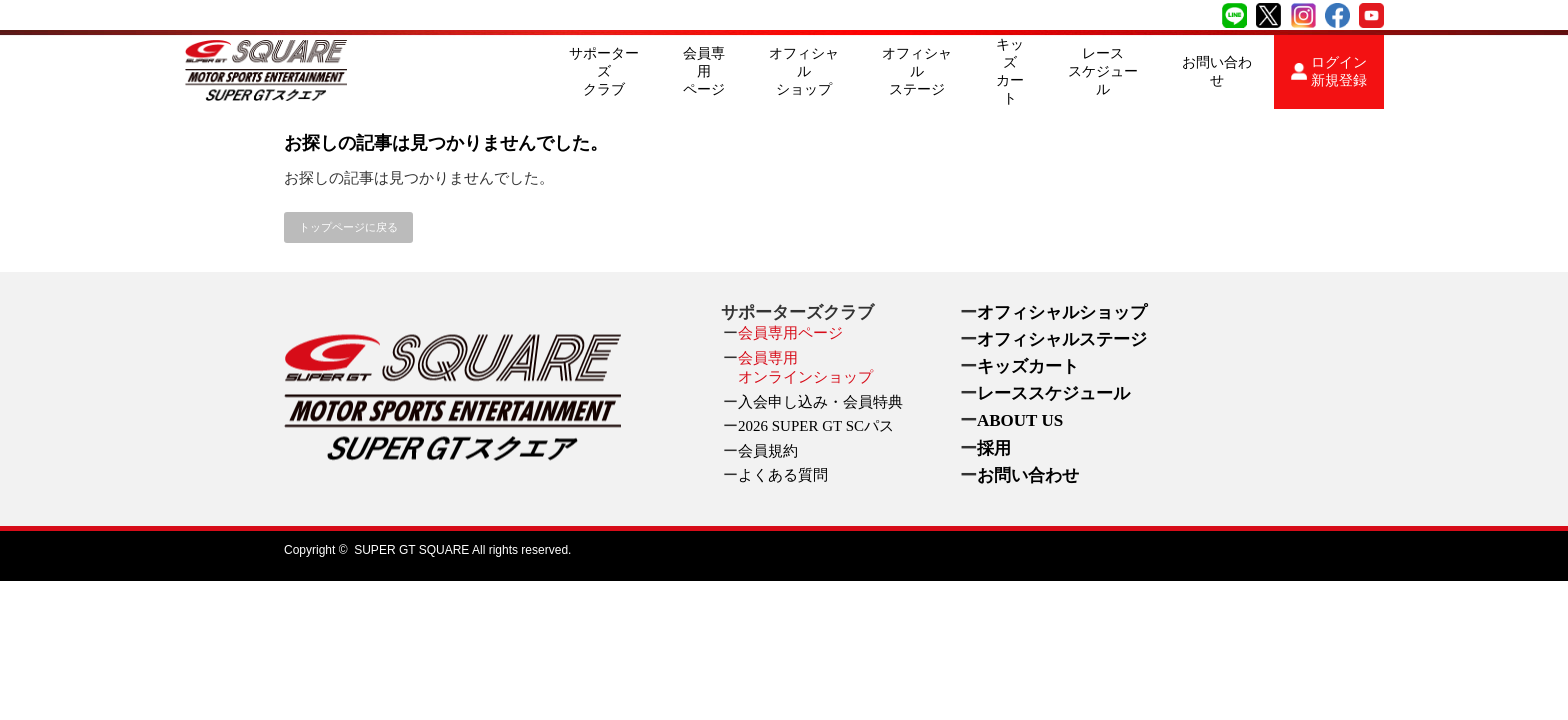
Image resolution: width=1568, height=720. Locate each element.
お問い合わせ (1217, 71)
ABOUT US (1020, 420)
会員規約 (768, 451)
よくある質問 (783, 475)
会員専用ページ (704, 71)
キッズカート (1010, 71)
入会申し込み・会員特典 (820, 402)
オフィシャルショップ (804, 71)
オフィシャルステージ (917, 71)
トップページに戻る (348, 227)
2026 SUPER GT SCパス (816, 426)
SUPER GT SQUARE (411, 550)
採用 (994, 448)
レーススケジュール (1103, 71)
